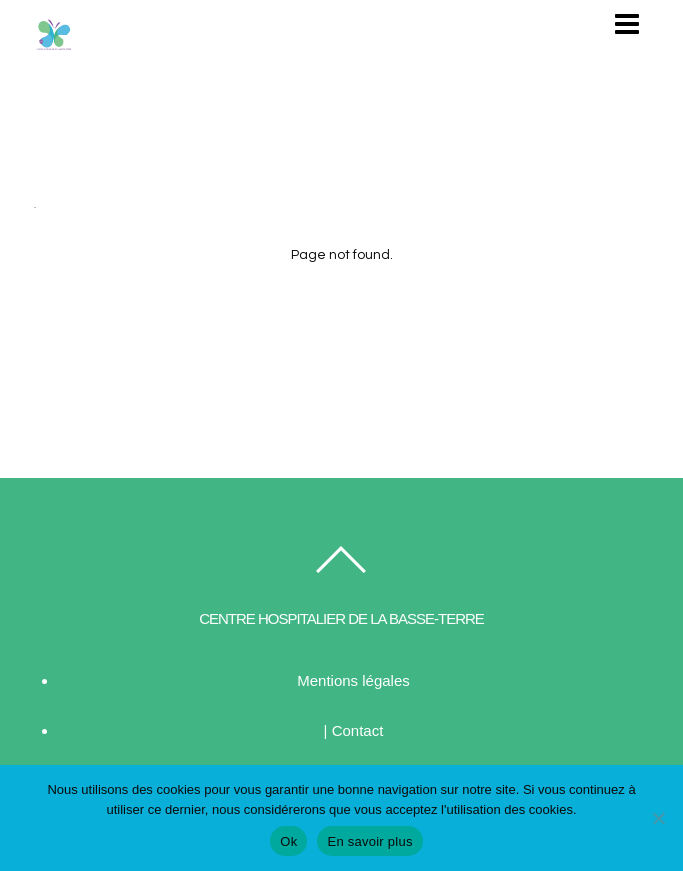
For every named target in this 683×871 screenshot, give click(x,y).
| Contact (354, 730)
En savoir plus (369, 841)
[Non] (658, 818)
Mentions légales (353, 680)
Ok (288, 841)
